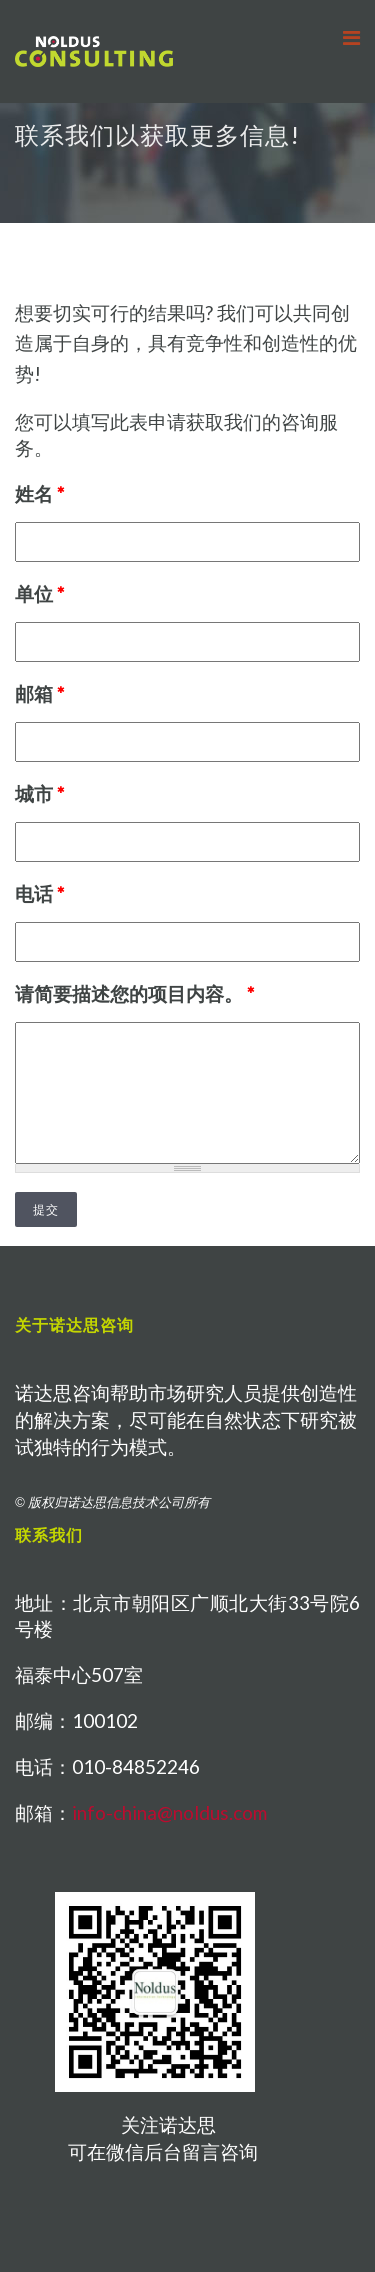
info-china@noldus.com (169, 1812)
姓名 (39, 493)
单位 (39, 593)
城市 (39, 793)
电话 (39, 893)
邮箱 (39, 693)
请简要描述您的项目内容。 (134, 993)
